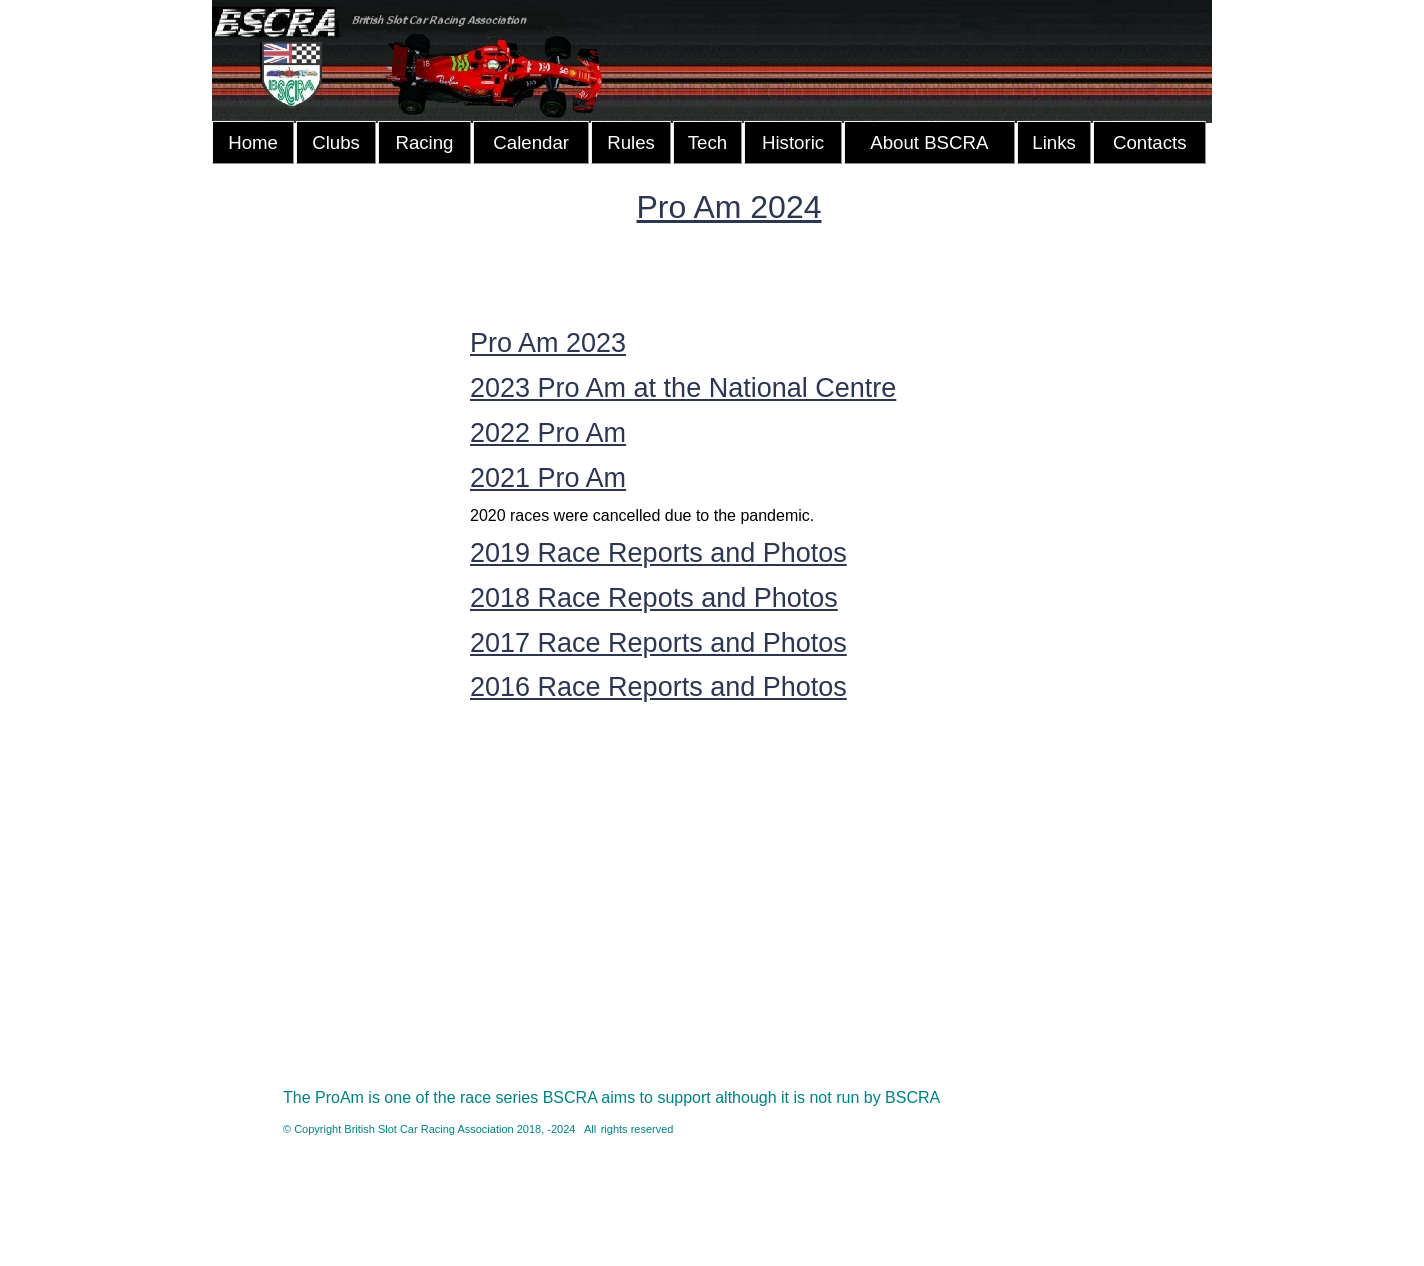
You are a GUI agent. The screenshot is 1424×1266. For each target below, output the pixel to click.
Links (1054, 142)
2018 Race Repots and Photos (654, 598)
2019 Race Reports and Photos (658, 553)
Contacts (1150, 142)
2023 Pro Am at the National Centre (683, 388)
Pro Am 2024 (729, 207)
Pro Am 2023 (548, 343)
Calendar (531, 142)
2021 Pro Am (548, 478)
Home (253, 142)
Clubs (336, 142)
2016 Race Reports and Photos (658, 687)
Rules (631, 142)
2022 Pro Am (548, 433)
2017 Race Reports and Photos (658, 643)
